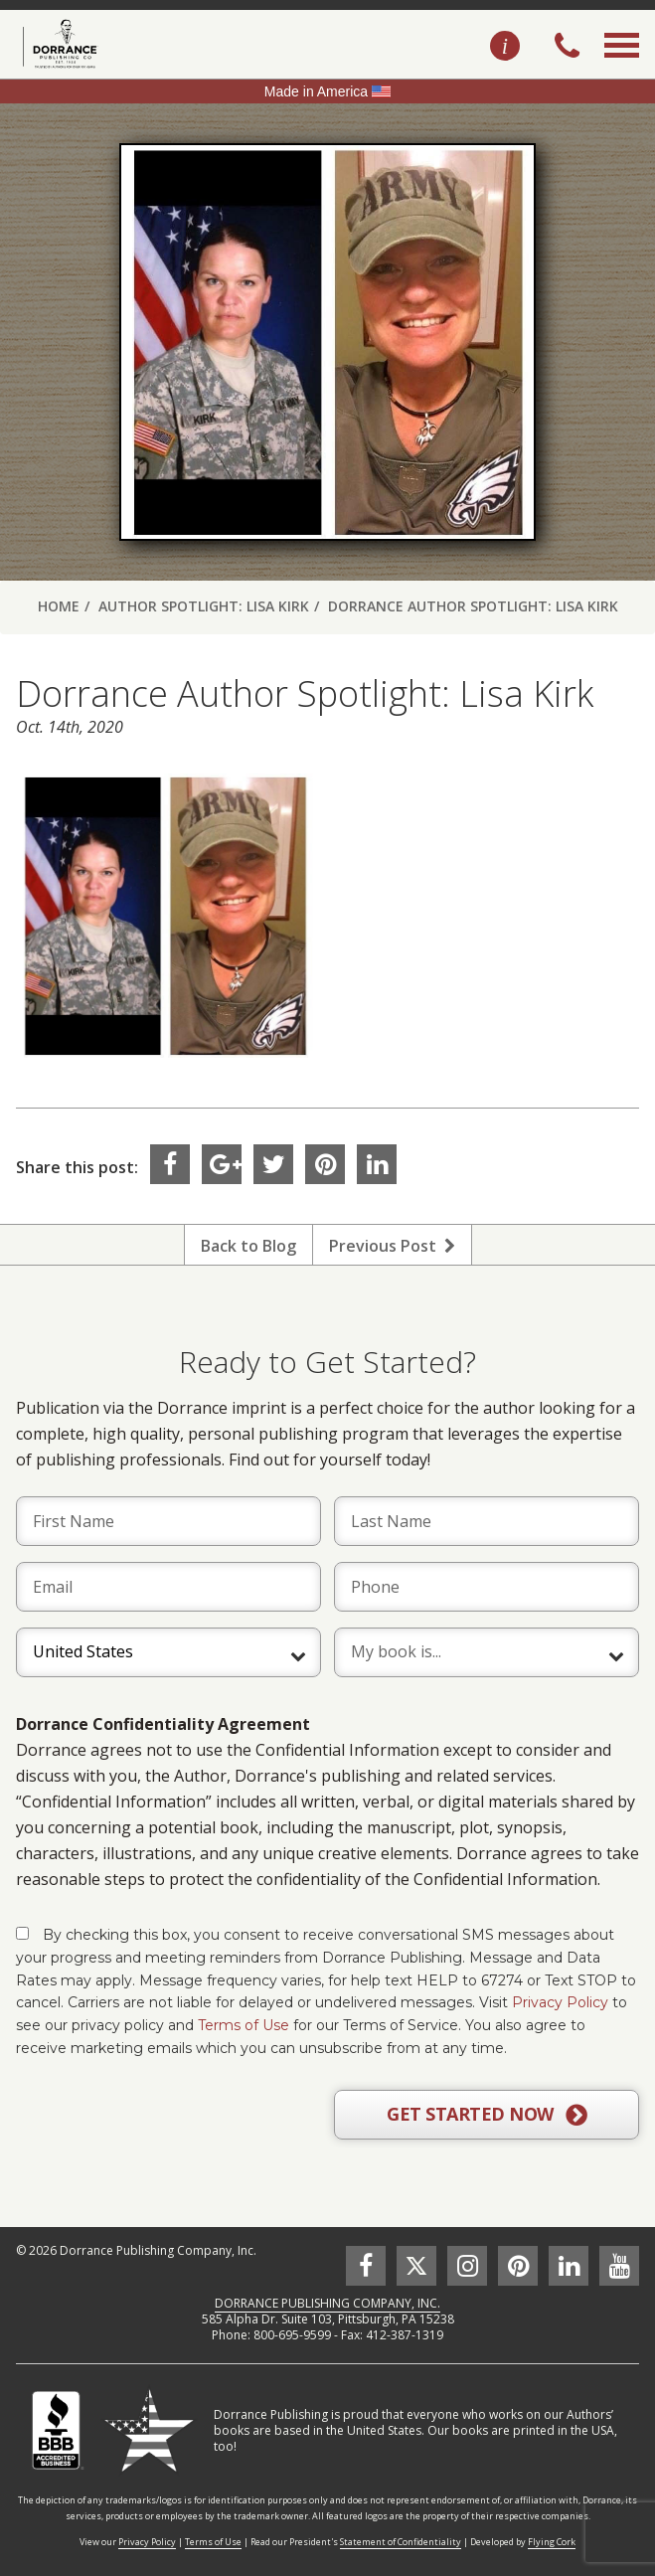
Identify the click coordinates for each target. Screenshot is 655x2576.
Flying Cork (551, 2541)
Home (59, 606)
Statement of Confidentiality (400, 2541)
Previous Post (392, 1246)
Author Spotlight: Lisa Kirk (203, 606)
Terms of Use (243, 2025)
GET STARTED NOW (486, 2115)
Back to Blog (248, 1246)
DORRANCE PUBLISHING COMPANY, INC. (327, 2303)
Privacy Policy (560, 2002)
